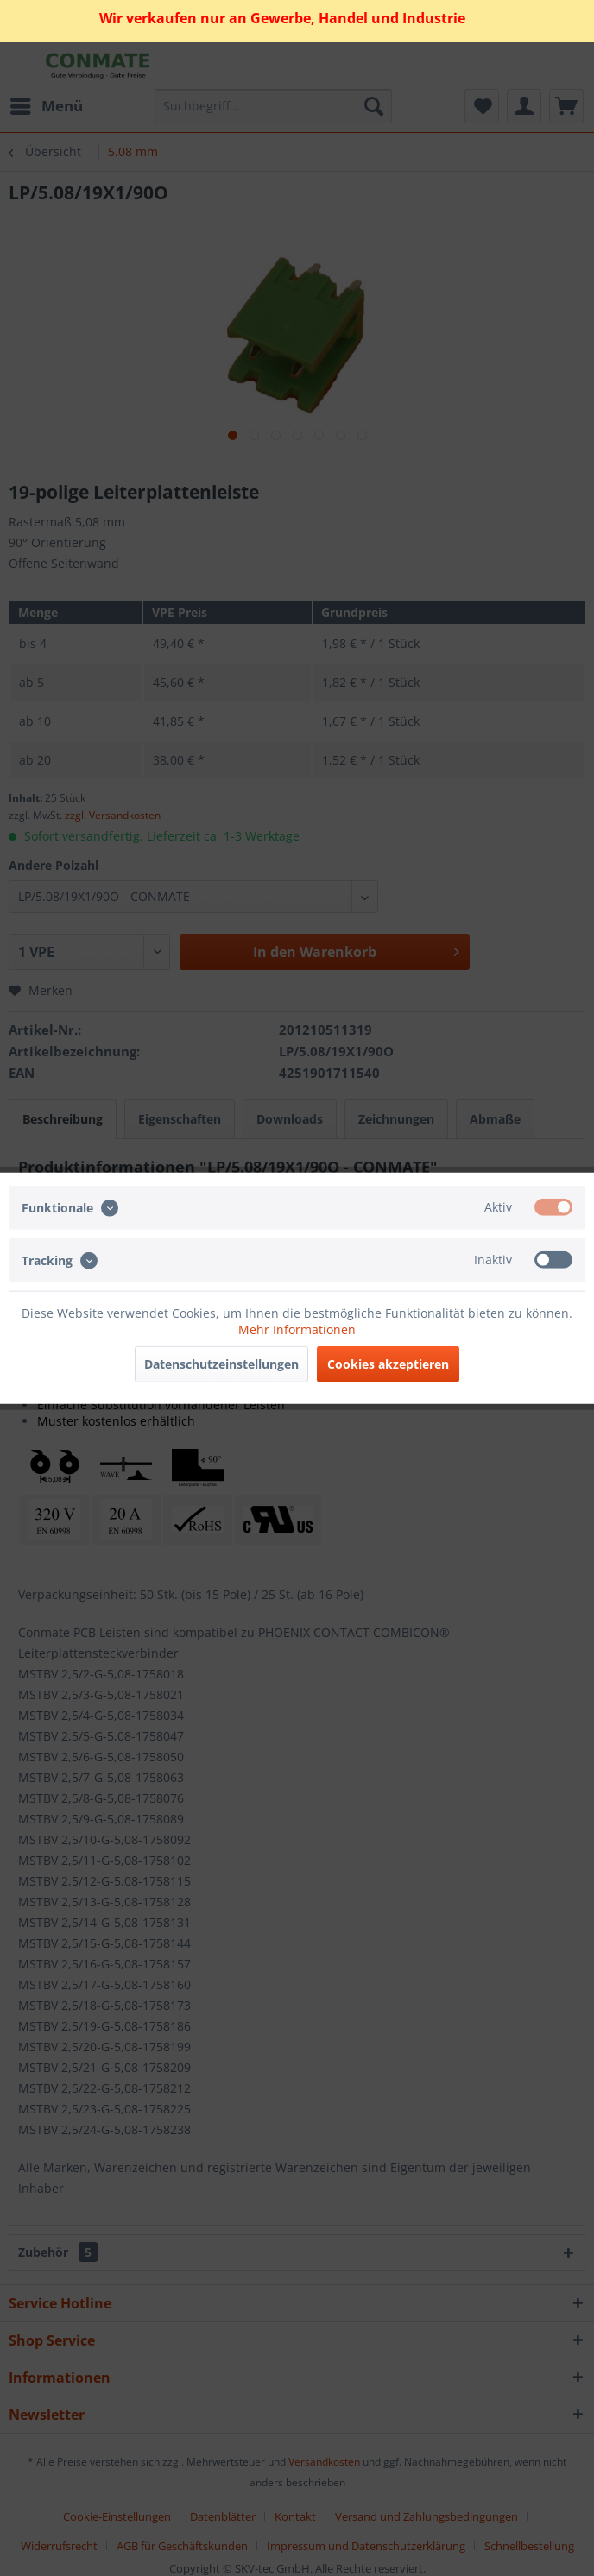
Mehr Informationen (297, 1329)
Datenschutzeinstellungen (221, 1364)
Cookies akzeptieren (388, 1364)
